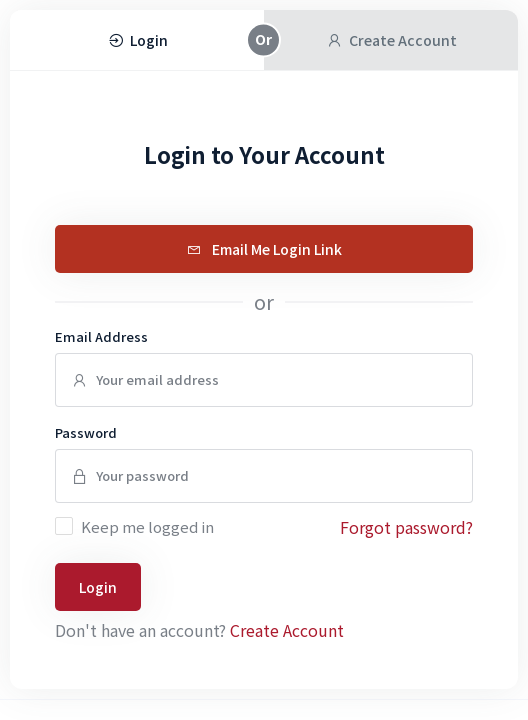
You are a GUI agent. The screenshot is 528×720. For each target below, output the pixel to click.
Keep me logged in (147, 526)
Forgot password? (406, 527)
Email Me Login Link (264, 249)
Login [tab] (137, 40)
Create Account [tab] (391, 40)
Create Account (287, 630)
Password (86, 432)
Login (98, 587)
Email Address (101, 336)
